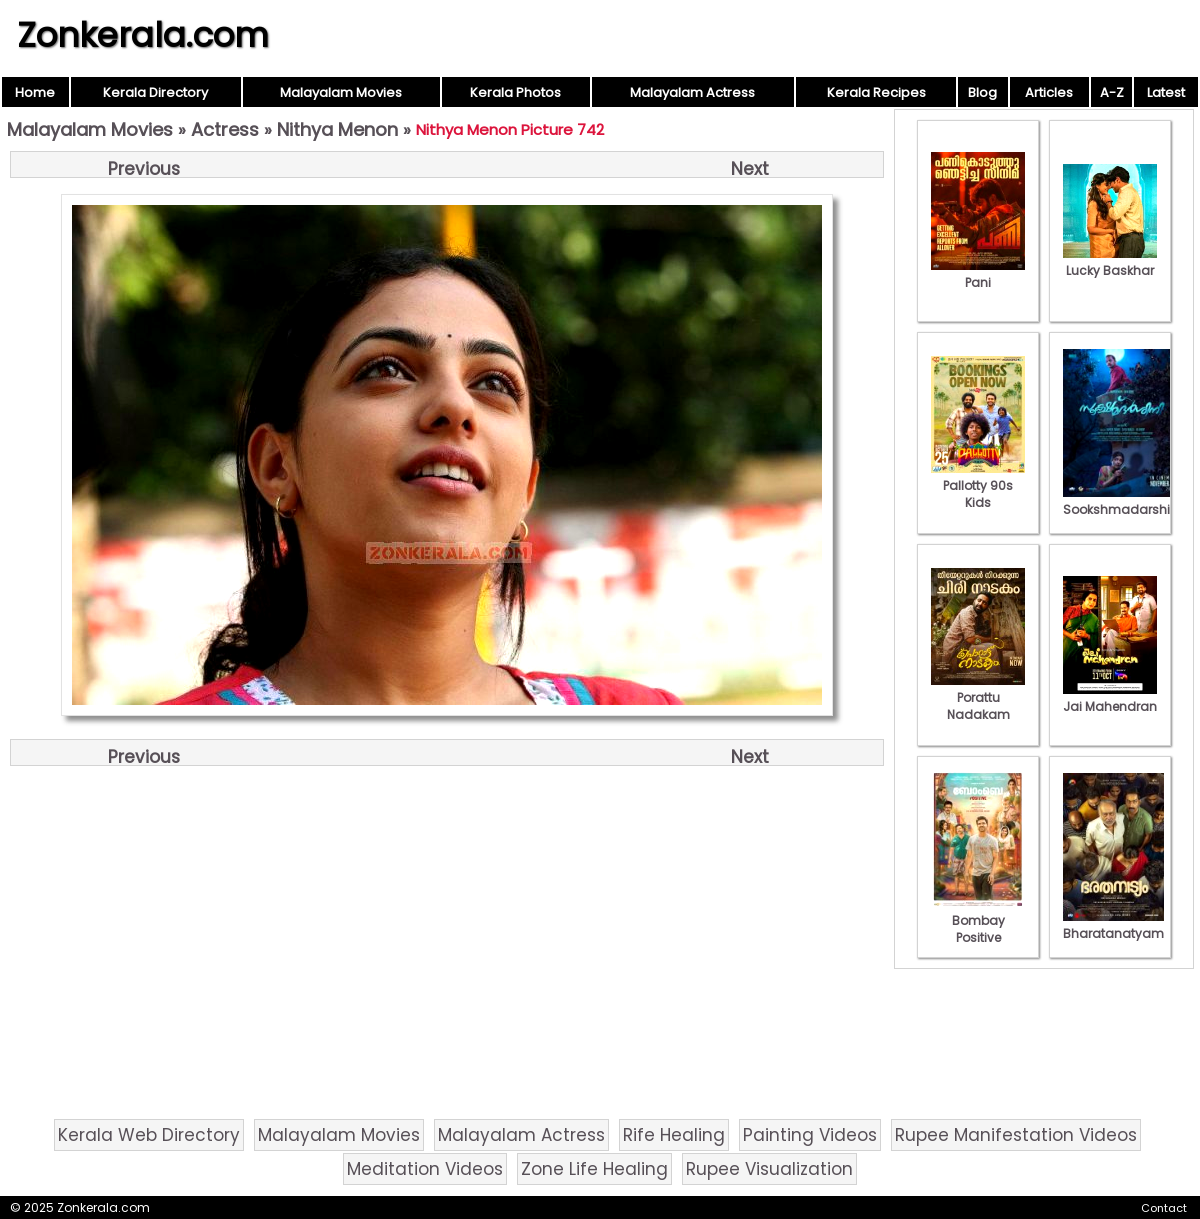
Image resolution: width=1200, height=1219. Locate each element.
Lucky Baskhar (1110, 262)
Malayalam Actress (692, 92)
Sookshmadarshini (1122, 501)
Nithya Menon (337, 129)
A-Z (1112, 92)
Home (35, 92)
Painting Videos (810, 1135)
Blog (982, 92)
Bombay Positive (978, 920)
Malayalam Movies (341, 92)
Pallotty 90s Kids (978, 485)
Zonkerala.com (143, 35)
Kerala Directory (155, 92)
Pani (978, 274)
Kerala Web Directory (149, 1135)
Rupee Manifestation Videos (1016, 1135)
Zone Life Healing (594, 1169)
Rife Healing (674, 1135)
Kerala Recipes (876, 92)
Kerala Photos (515, 92)
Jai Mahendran (1110, 698)
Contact (1164, 1208)
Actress (225, 129)
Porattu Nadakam (978, 697)
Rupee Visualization (769, 1169)
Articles (1049, 92)
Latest (1166, 92)
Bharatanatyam (1113, 925)
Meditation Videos (425, 1169)
